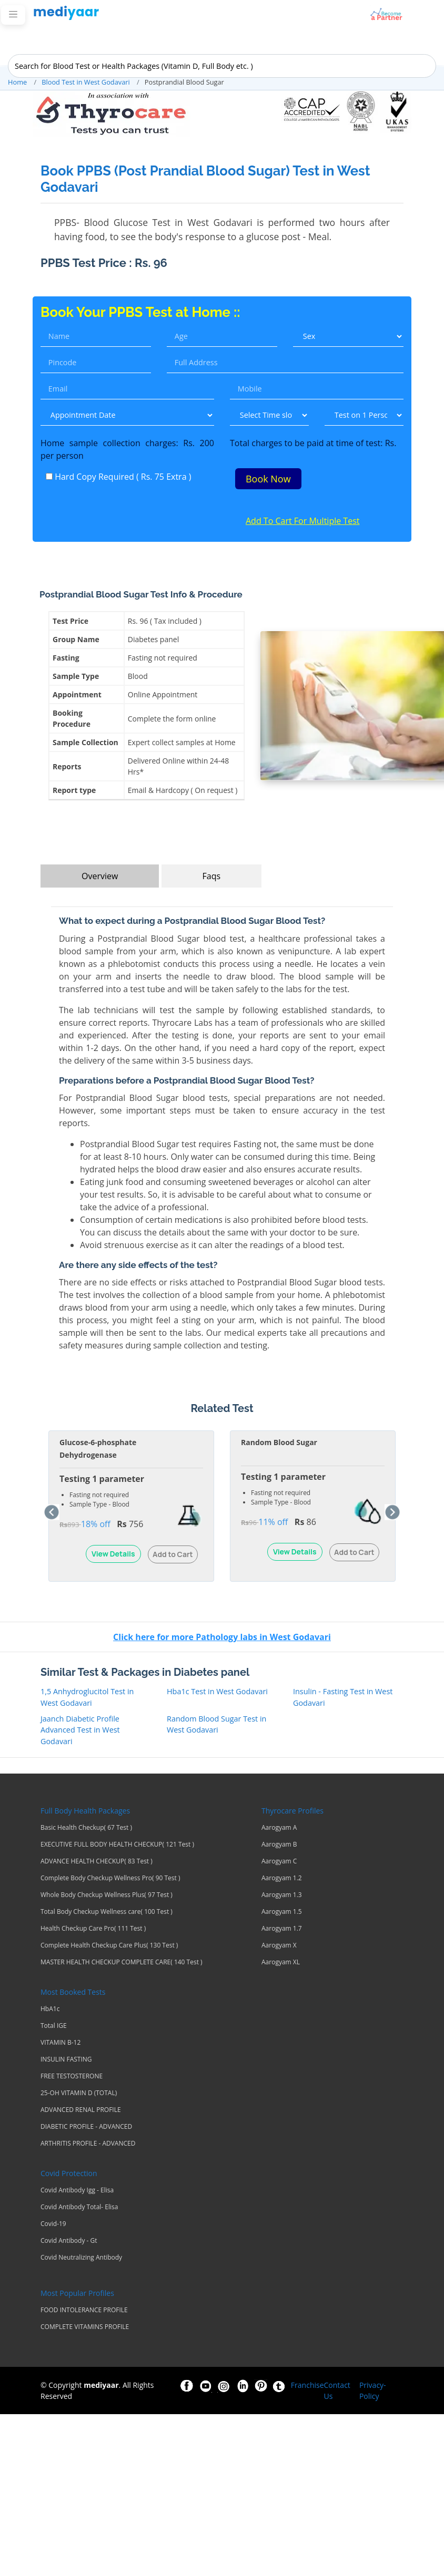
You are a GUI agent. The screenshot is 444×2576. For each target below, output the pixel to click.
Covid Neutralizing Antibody (81, 2258)
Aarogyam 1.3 (281, 1895)
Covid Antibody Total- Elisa (79, 2207)
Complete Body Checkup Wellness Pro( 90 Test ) (110, 1879)
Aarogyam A (279, 1828)
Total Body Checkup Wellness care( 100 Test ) (107, 1912)
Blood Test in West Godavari (86, 82)
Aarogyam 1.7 (281, 1929)
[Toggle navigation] (13, 15)
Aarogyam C (279, 1862)
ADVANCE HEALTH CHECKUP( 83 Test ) (97, 1862)
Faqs (212, 876)
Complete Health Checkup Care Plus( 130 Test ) (109, 1946)
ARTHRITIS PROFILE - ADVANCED (88, 2144)
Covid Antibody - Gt (69, 2241)
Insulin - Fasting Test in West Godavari (342, 1697)
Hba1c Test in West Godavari (217, 1692)
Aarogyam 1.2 (281, 1879)
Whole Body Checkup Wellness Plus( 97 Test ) (107, 1895)
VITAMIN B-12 (60, 2043)
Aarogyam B (279, 1845)
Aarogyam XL (280, 1963)
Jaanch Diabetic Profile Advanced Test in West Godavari (80, 1730)
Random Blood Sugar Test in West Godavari (216, 1724)
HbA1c (50, 2009)
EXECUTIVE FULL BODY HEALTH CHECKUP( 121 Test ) (117, 1845)
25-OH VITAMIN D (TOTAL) (79, 2093)
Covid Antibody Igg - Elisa (77, 2191)
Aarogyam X (279, 1946)
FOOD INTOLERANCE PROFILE (84, 2310)
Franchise (307, 2385)
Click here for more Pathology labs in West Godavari (222, 1637)
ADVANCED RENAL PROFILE (81, 2110)
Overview (100, 876)
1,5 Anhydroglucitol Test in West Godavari (87, 1697)
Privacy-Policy (372, 2391)
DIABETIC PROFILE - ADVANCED (86, 2127)
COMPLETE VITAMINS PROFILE (85, 2327)
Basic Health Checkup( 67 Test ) (86, 1828)
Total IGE (54, 2026)
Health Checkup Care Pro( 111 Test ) (93, 1929)
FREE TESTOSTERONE (72, 2077)
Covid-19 (53, 2224)
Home (17, 82)
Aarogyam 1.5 (281, 1912)
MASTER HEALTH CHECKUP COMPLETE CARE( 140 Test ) (122, 1963)
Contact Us (337, 2391)
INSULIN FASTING (66, 2060)
